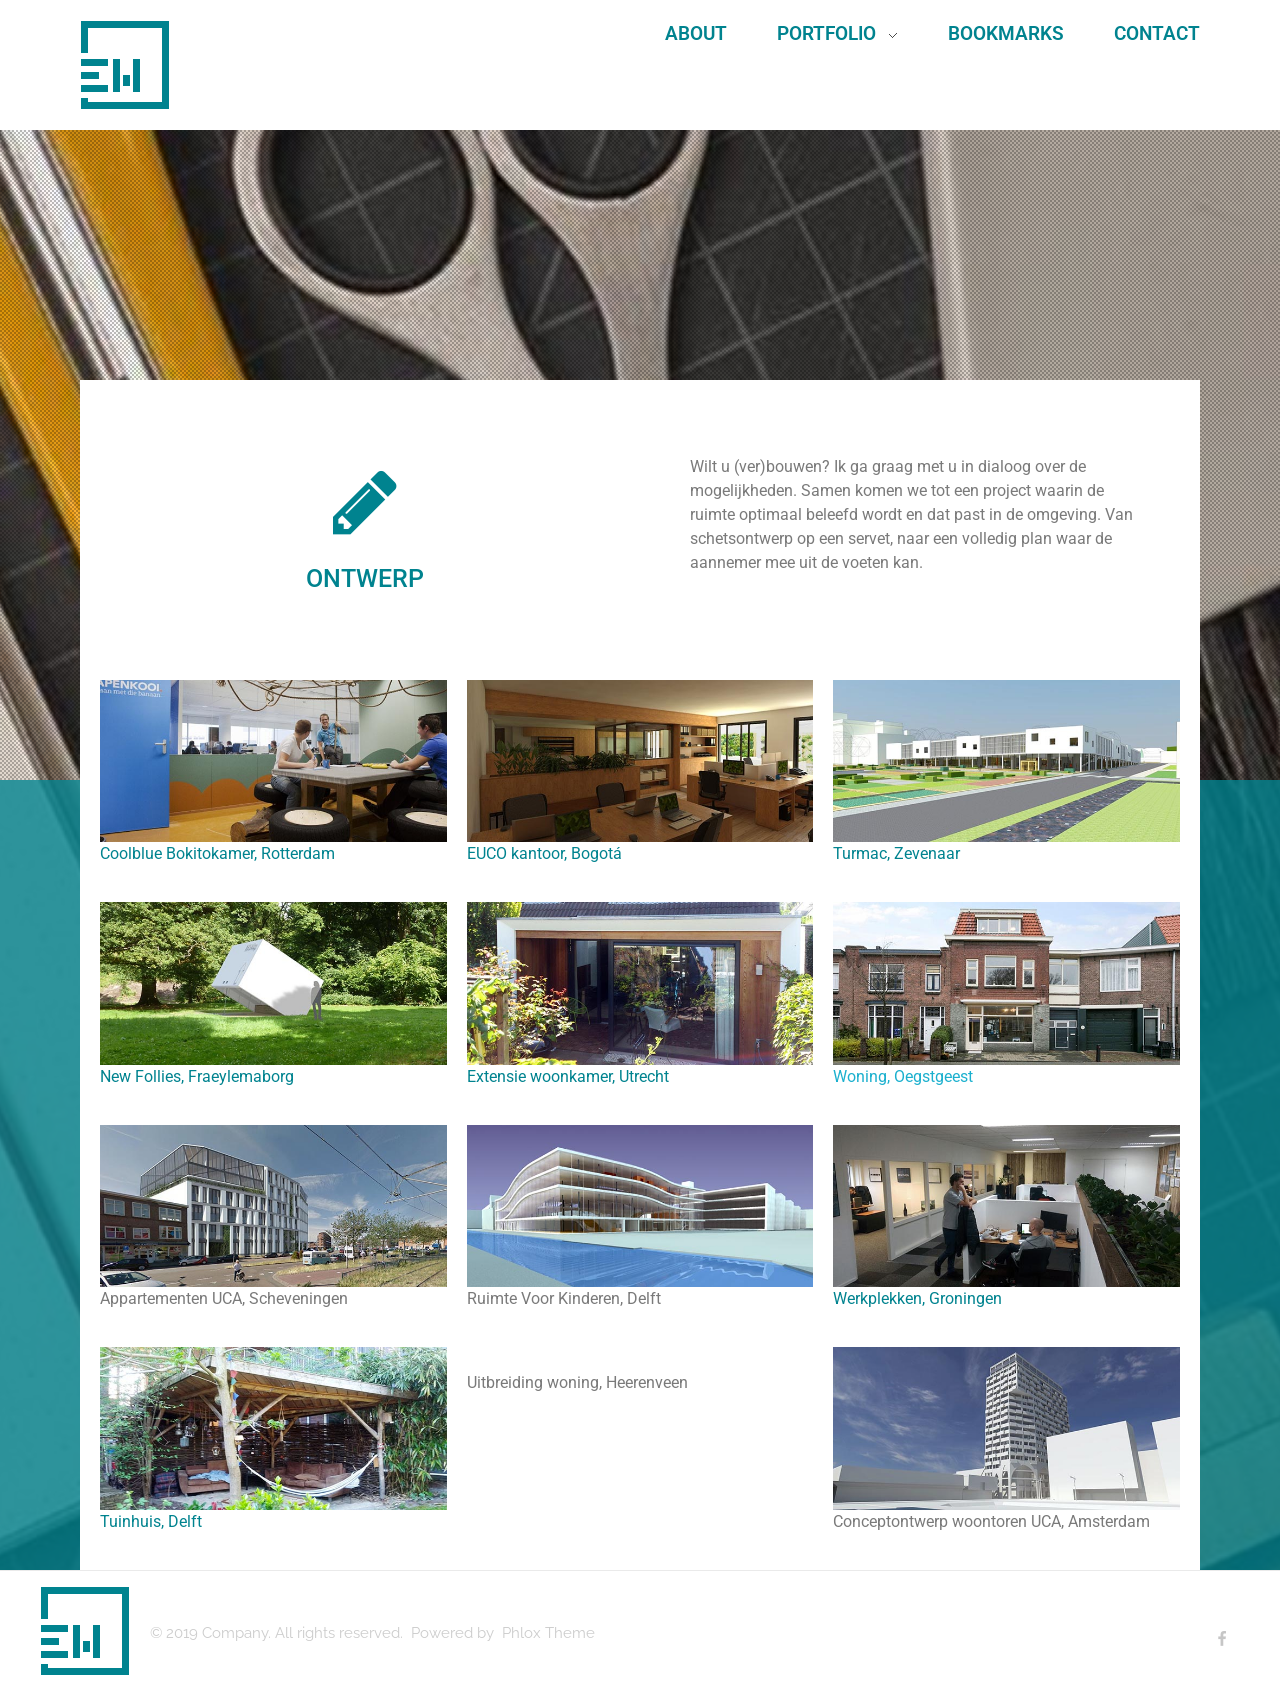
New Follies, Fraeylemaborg (197, 1076)
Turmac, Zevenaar (896, 853)
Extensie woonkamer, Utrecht (568, 1076)
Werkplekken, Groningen (917, 1298)
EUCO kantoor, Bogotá (544, 853)
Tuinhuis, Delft (151, 1521)
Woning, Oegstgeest (903, 1076)
